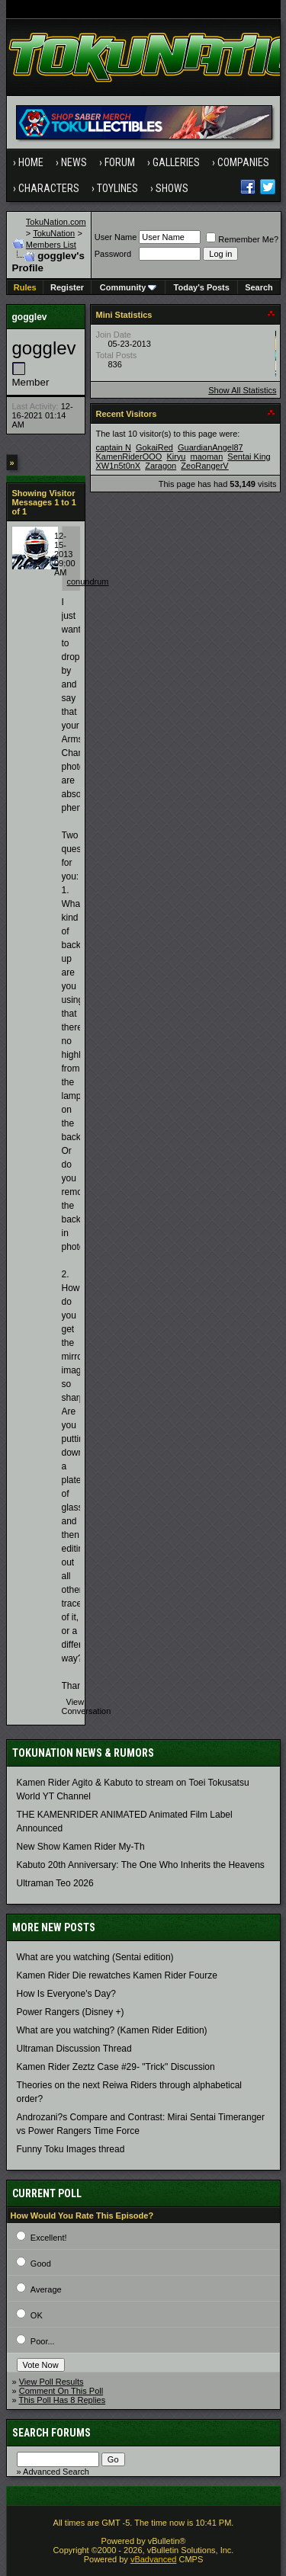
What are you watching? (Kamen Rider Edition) (112, 2030)
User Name (116, 237)
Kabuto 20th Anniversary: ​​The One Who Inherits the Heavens (141, 1865)
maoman (207, 456)
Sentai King (248, 456)
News (74, 162)
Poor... (43, 2341)
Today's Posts (202, 287)
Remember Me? (242, 239)
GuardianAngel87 (210, 447)
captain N (113, 447)
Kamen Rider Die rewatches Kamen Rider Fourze (117, 1975)
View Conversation (86, 1706)
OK (37, 2315)
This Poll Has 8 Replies (61, 2400)
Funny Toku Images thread (71, 2149)
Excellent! (49, 2237)
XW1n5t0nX (118, 465)
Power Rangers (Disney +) (70, 2012)
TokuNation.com (56, 221)
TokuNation (54, 233)
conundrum (88, 581)
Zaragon (160, 465)
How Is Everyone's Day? (66, 1993)
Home (30, 162)
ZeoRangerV (204, 465)
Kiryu (175, 456)
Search (259, 287)
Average (46, 2289)
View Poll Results (51, 2381)
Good (41, 2263)
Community (128, 287)
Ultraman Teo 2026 (55, 1883)
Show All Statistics (242, 390)
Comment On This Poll (61, 2390)
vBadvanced (153, 2559)
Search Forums (51, 2433)
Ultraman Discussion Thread (74, 2048)
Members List (51, 244)
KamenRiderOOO (129, 456)
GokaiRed (154, 447)
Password (113, 253)
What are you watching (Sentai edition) (95, 1957)
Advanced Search (56, 2471)
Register (67, 287)
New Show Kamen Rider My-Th (81, 1846)
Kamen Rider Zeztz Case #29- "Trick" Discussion (116, 2067)
